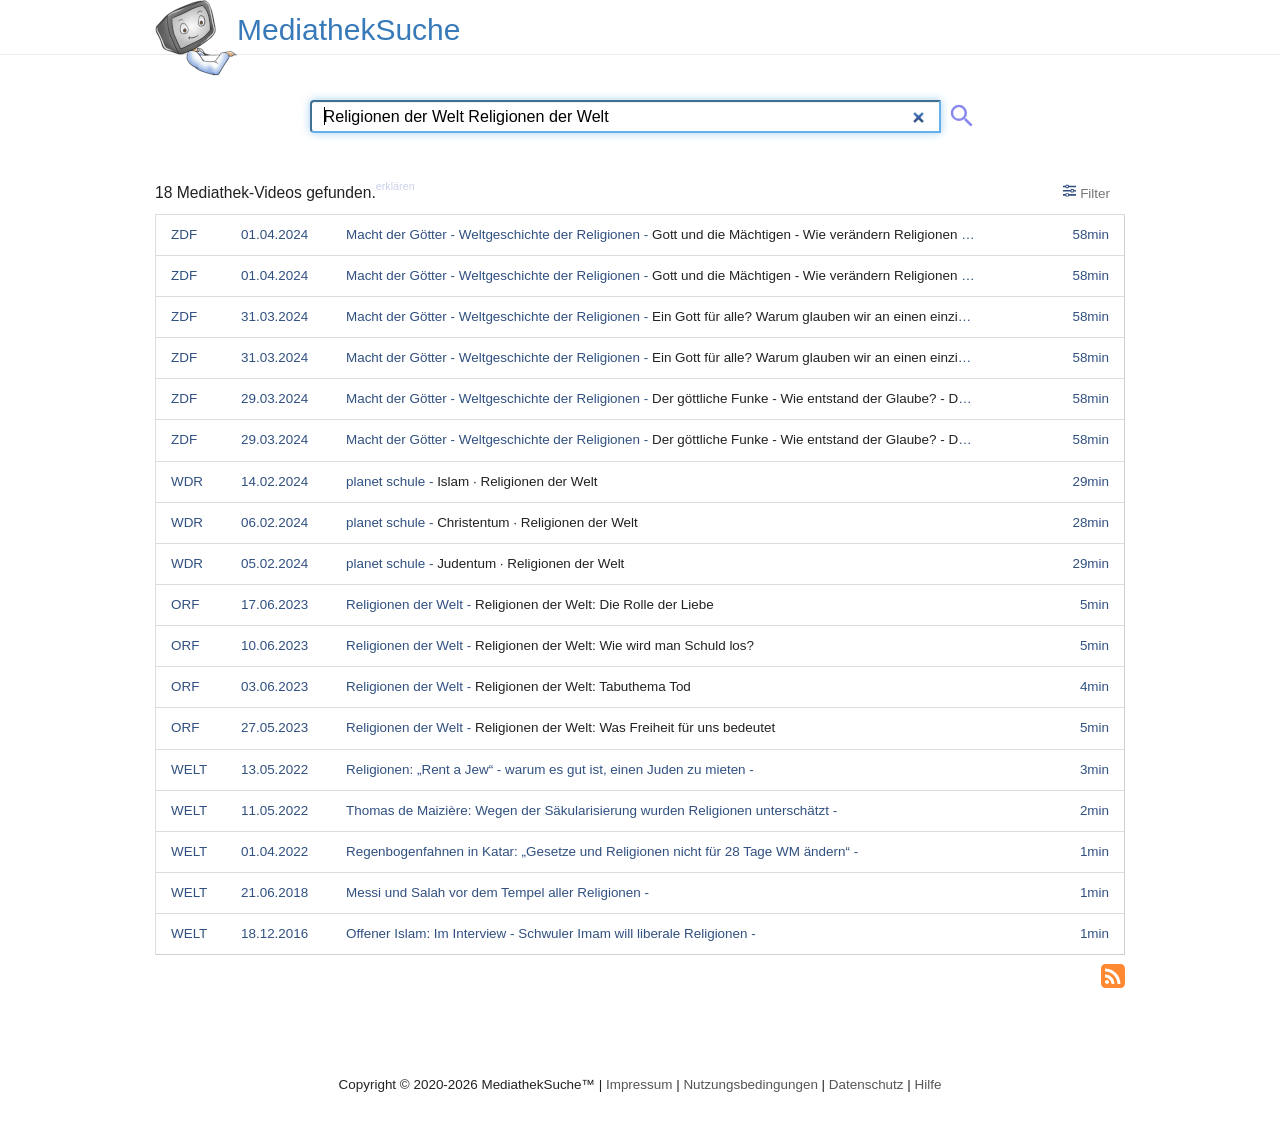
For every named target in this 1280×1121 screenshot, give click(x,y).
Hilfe (928, 1084)
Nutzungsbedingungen (750, 1084)
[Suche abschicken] (958, 112)
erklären (395, 186)
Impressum (639, 1084)
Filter (1086, 192)
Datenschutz (866, 1084)
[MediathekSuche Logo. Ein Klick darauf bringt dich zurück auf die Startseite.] (196, 38)
